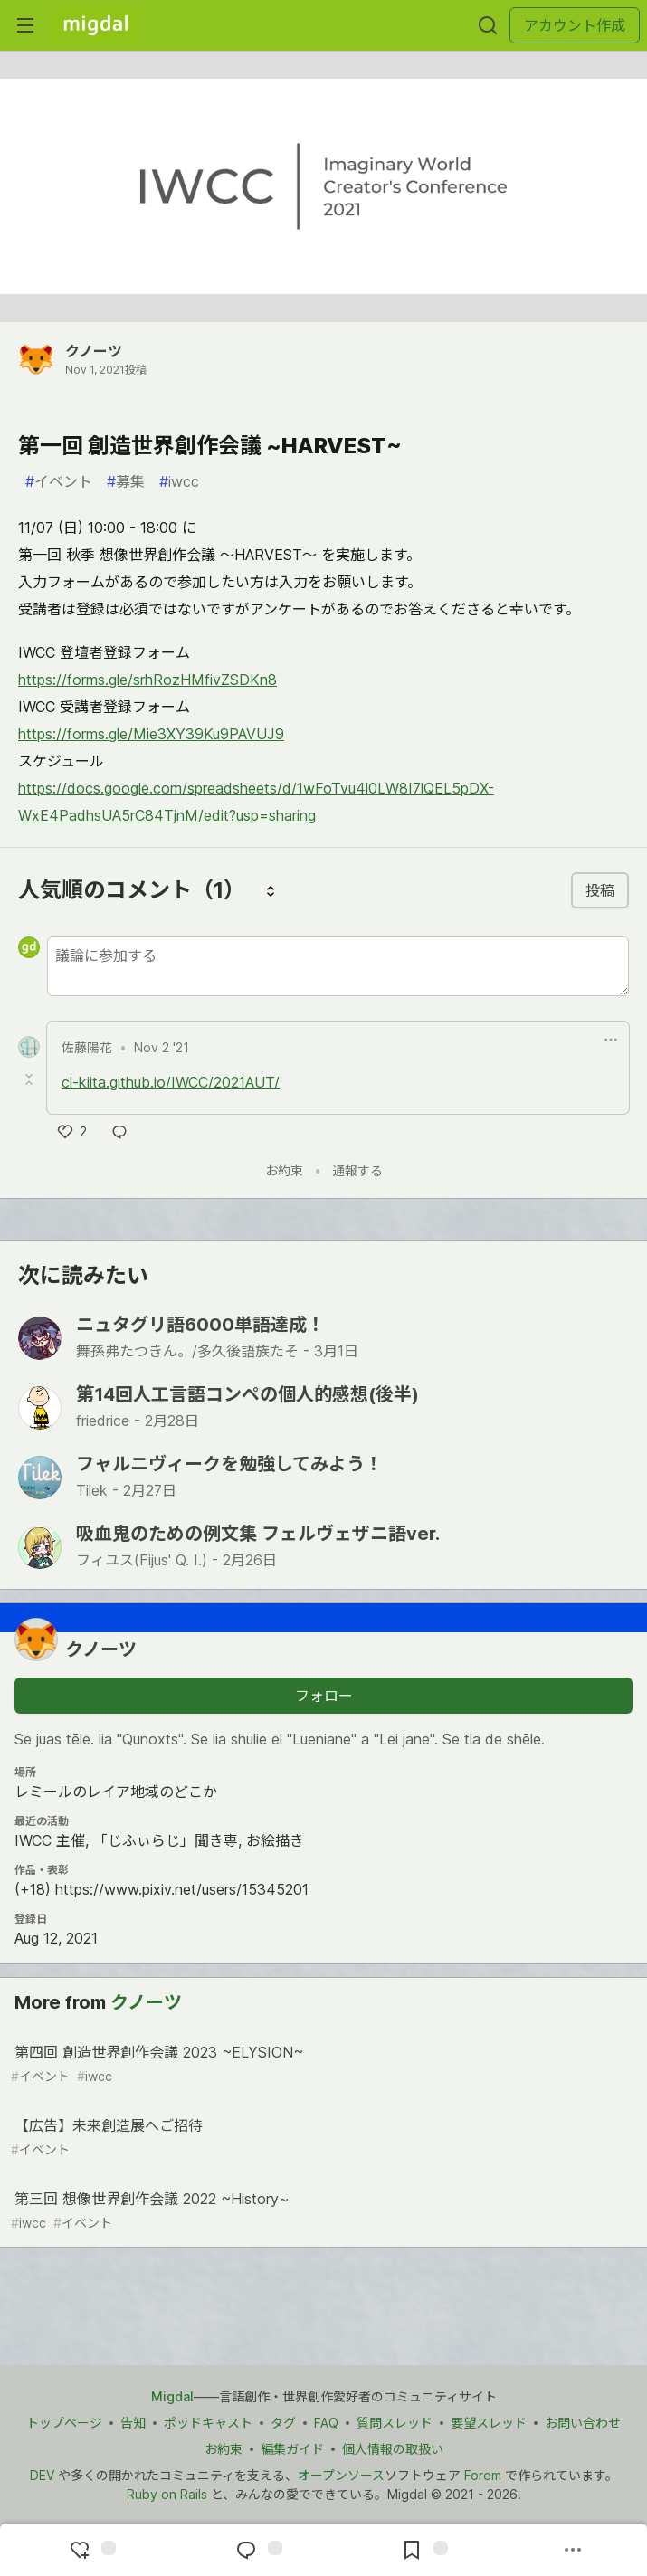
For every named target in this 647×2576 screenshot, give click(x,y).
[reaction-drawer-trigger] (90, 2550)
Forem (482, 2475)
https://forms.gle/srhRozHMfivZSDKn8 (147, 679)
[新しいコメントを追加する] (338, 966)
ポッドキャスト (208, 2422)
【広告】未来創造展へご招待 (322, 2137)
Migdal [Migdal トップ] (172, 2396)
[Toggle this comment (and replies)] (30, 1079)
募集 (126, 481)
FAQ (326, 2422)
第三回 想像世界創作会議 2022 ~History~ (322, 2211)
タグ (283, 2422)
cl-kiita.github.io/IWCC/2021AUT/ (171, 1082)
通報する (357, 1170)
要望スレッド (489, 2422)
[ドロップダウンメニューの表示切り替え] (610, 1039)
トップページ (64, 2422)
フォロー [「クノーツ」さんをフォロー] (324, 1696)
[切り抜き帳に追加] (422, 2550)
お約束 (284, 1170)
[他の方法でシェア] (573, 2550)
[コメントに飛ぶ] (257, 2550)
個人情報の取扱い (392, 2449)
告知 (133, 2422)
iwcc (179, 481)
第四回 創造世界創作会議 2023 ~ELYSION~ (322, 2064)
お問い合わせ (583, 2422)
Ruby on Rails (167, 2494)
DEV (42, 2475)
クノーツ (93, 351)
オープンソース (341, 2475)
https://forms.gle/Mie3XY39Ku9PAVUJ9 (151, 734)
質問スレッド (395, 2422)
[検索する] (488, 25)
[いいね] (72, 1131)
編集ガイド (292, 2449)
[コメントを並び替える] (270, 890)
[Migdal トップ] (96, 25)
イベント (58, 481)
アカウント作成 (574, 25)
